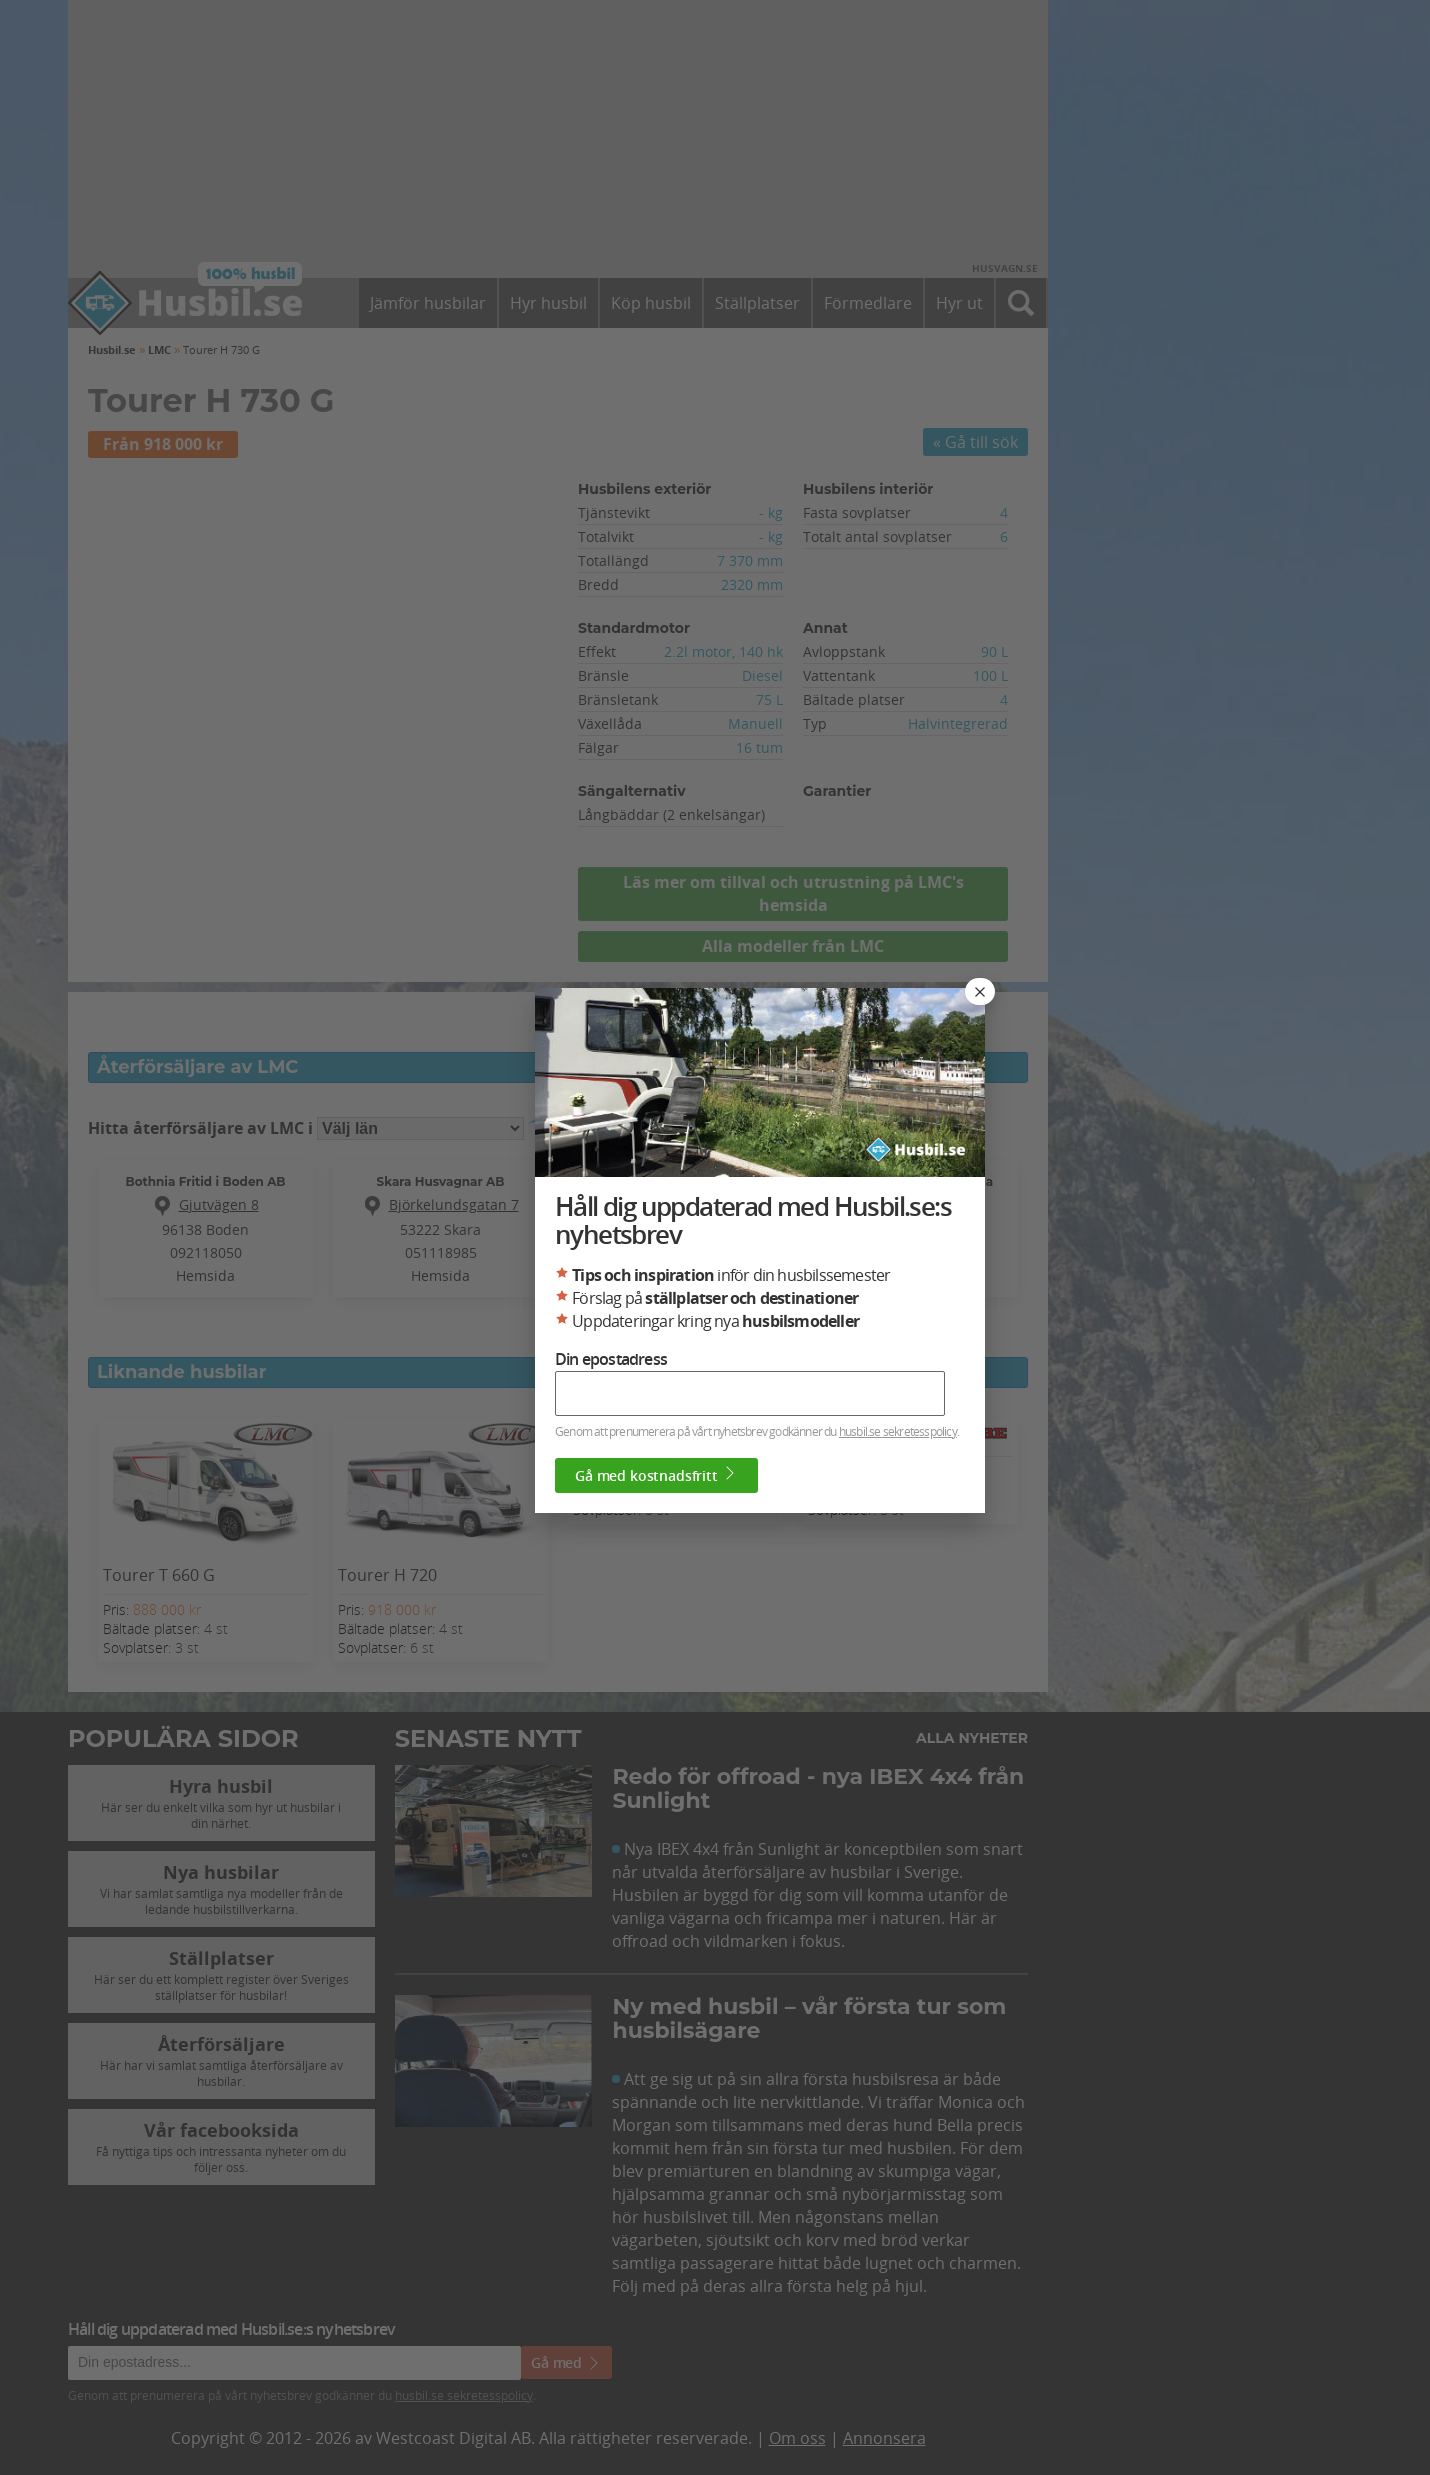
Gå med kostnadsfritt (656, 1475)
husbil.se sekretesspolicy (898, 1431)
